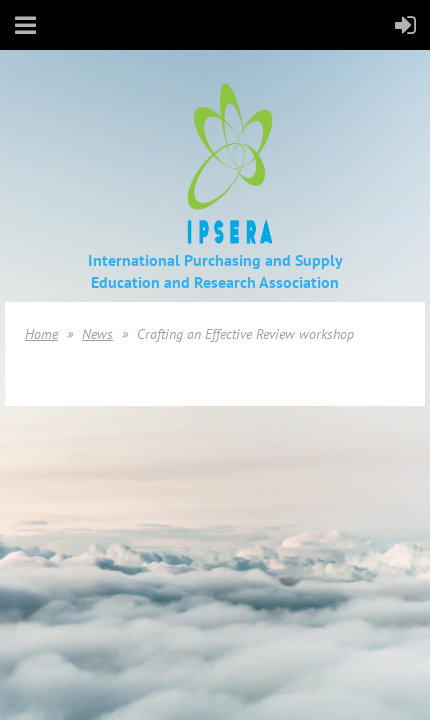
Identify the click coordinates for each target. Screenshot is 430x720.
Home (41, 334)
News (97, 334)
